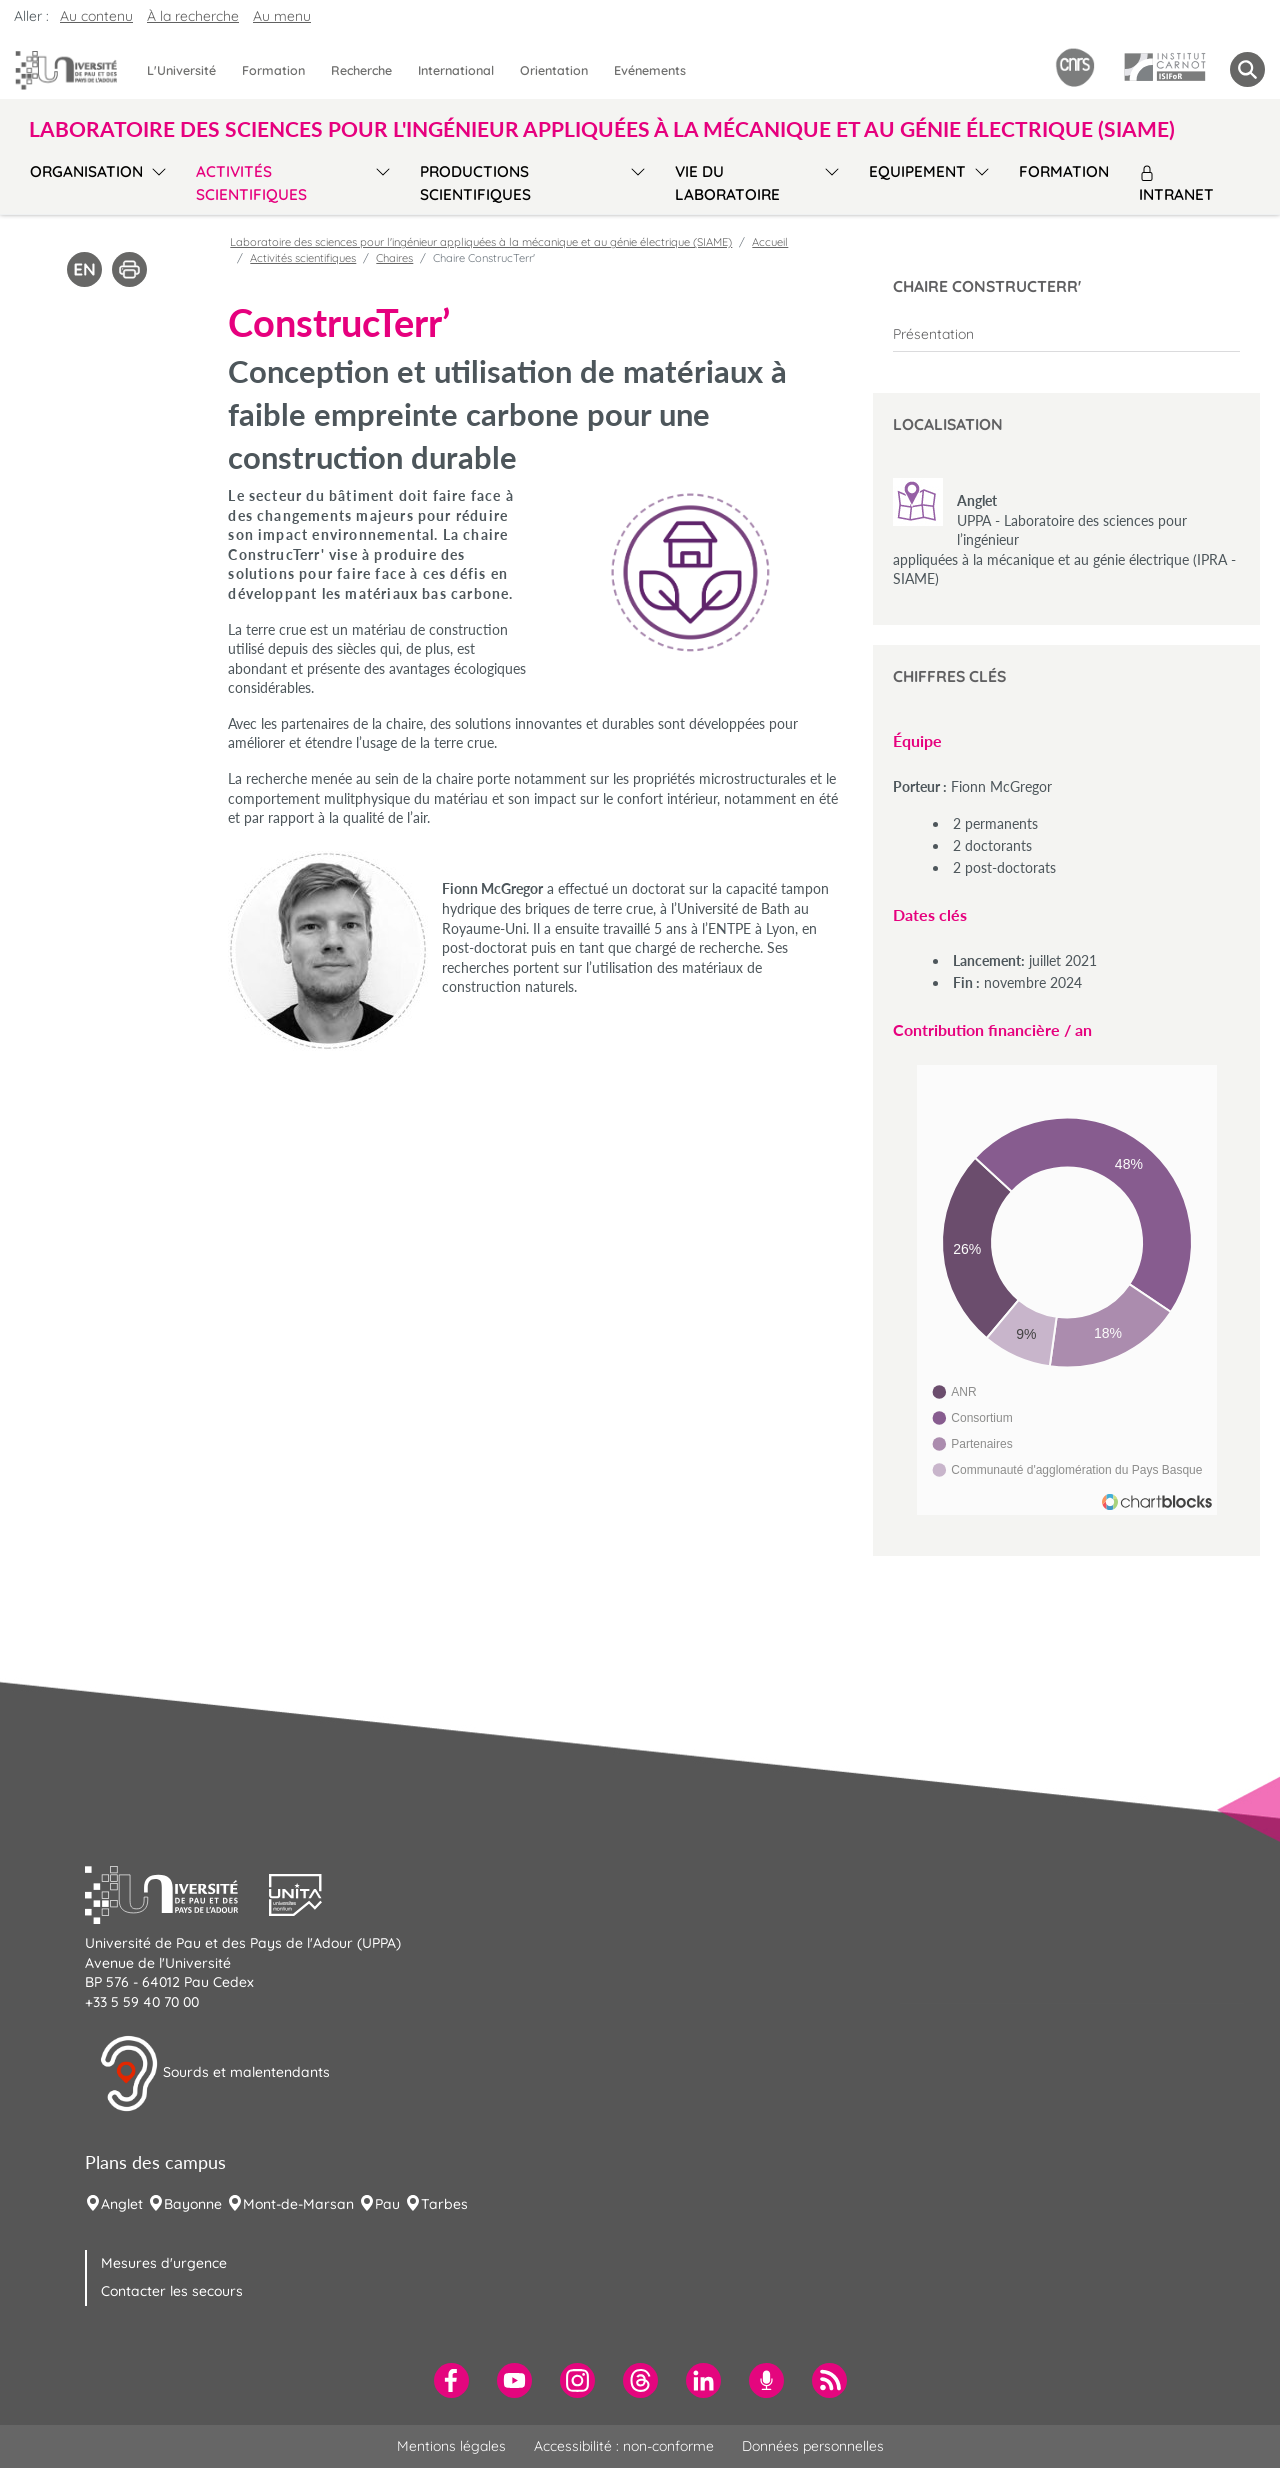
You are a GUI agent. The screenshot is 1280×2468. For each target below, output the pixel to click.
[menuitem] (1066, 334)
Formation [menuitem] (273, 70)
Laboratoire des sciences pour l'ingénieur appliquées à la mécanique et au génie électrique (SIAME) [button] (602, 128)
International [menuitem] (456, 70)
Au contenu (96, 16)
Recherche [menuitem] (361, 70)
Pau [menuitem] (387, 2204)
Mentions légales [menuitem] (451, 2446)
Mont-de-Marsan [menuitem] (298, 2204)
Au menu (282, 16)
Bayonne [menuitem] (193, 2204)
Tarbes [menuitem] (444, 2204)
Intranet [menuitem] (1176, 184)
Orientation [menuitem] (554, 70)
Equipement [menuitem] (917, 171)
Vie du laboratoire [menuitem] (727, 183)
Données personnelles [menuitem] (813, 2446)
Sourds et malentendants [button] (214, 2074)
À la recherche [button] (193, 16)
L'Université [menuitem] (181, 70)
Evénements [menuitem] (650, 70)
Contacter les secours (172, 2291)
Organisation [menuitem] (86, 171)
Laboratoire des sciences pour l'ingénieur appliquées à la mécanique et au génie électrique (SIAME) (481, 242)
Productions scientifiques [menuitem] (475, 183)
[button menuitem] (1247, 69)
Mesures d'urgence (164, 2263)
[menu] (155, 180)
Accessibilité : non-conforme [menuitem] (624, 2446)
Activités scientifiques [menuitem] (251, 183)
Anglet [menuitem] (122, 2204)
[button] (177, 1893)
